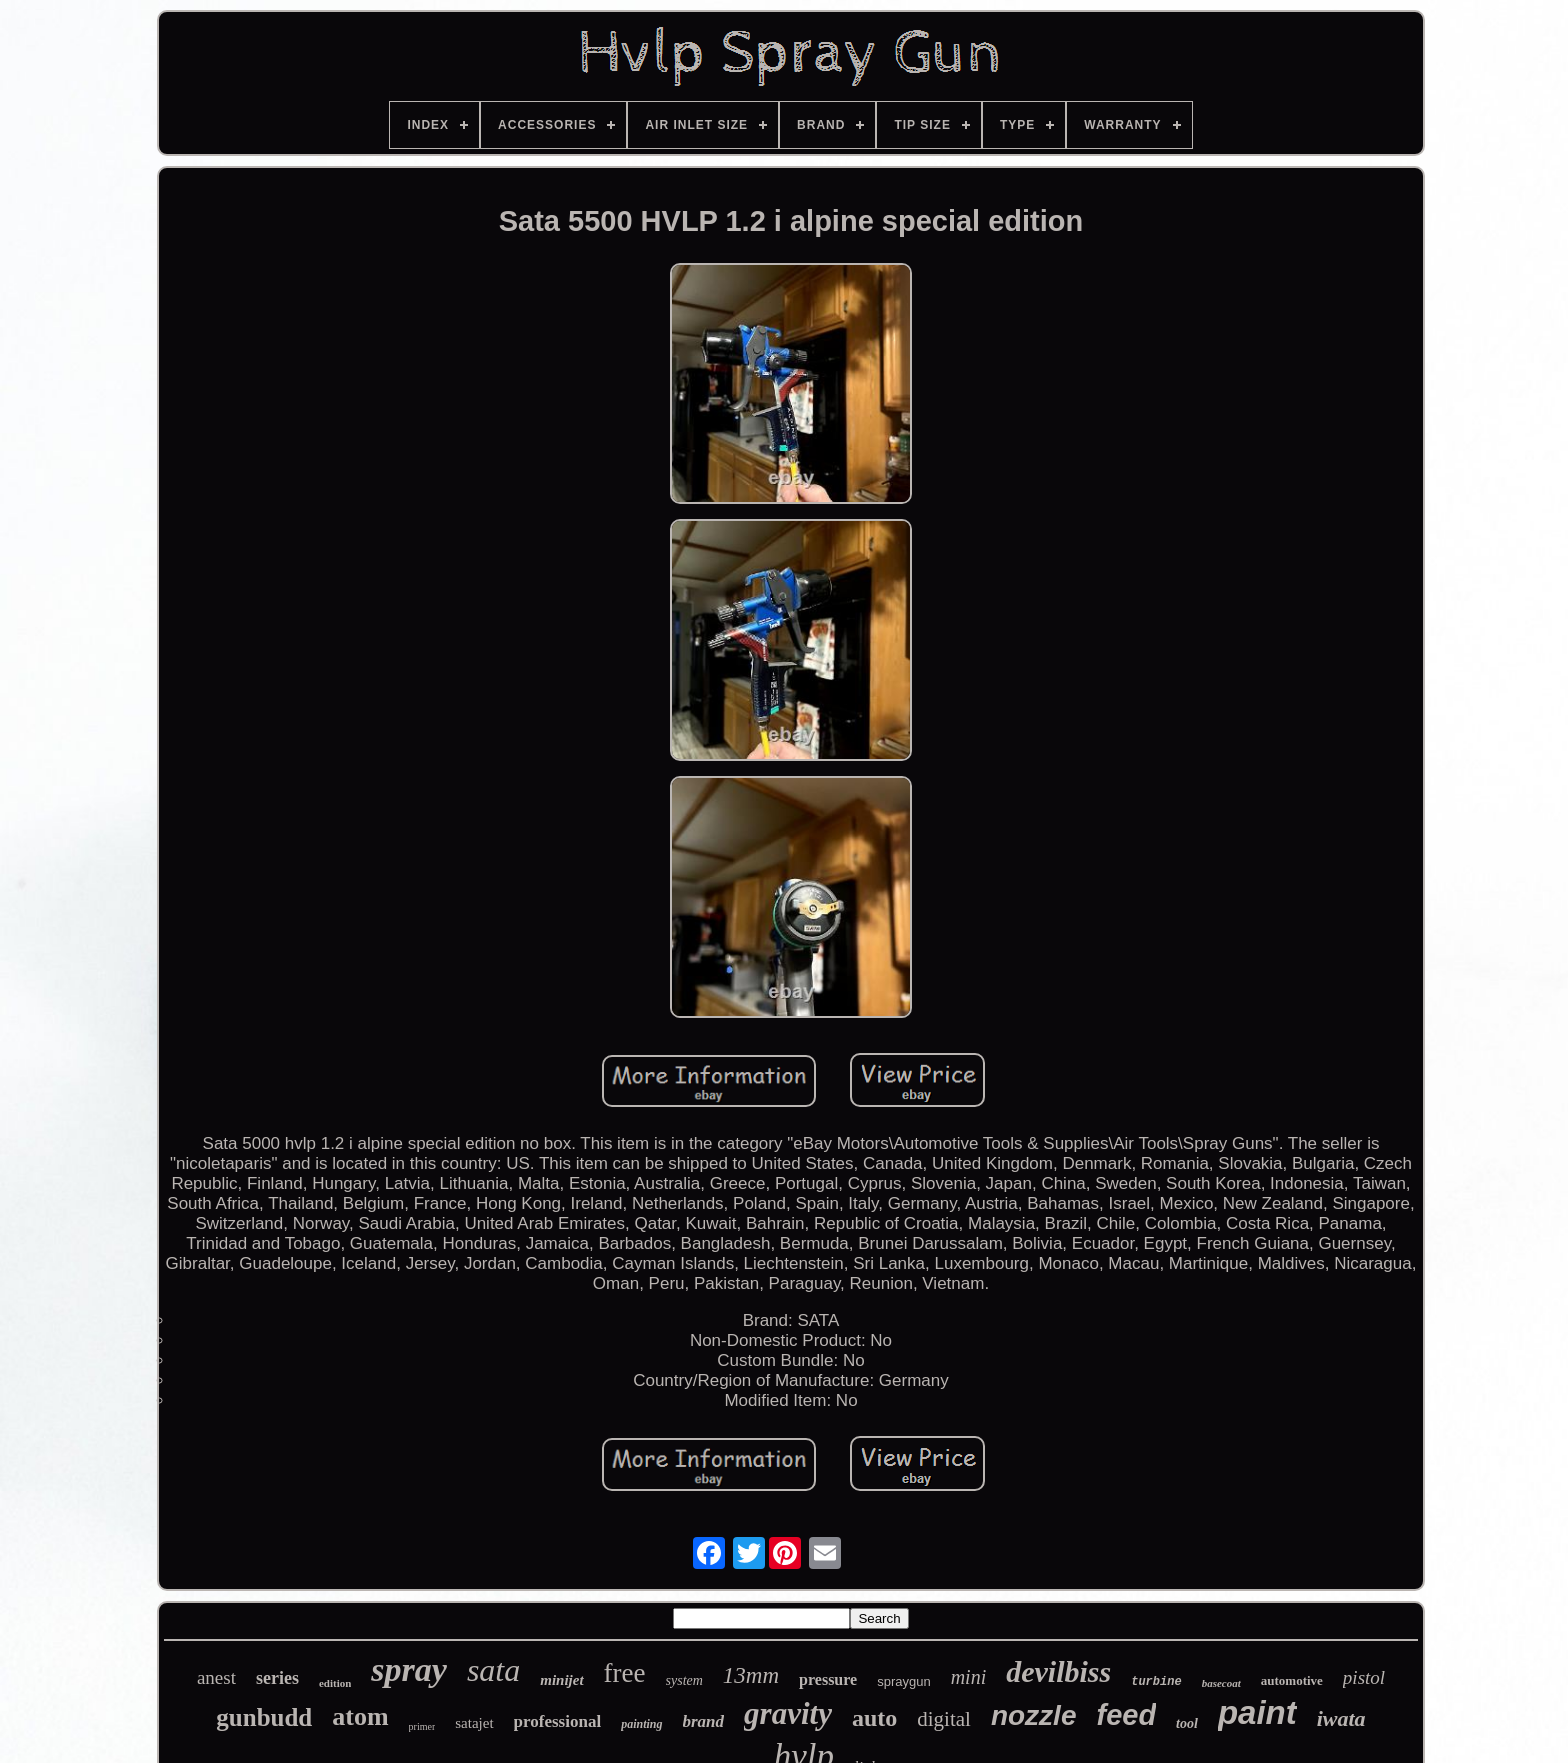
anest (216, 1677)
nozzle (1034, 1715)
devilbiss (1058, 1671)
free (625, 1673)
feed (1126, 1715)
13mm (751, 1675)
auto (874, 1718)
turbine (1156, 1682)
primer (422, 1726)
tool (1187, 1723)
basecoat (1221, 1683)
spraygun (903, 1681)
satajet (474, 1723)
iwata (1341, 1718)
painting (641, 1724)
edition (335, 1683)
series (277, 1678)
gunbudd (264, 1717)
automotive (1292, 1680)
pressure (828, 1679)
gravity (788, 1713)
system (684, 1680)
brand (704, 1721)
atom (360, 1716)
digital (944, 1719)
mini (969, 1677)
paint (1257, 1712)
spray (409, 1669)
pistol (1364, 1677)
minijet (561, 1680)
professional (558, 1721)
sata (493, 1670)
